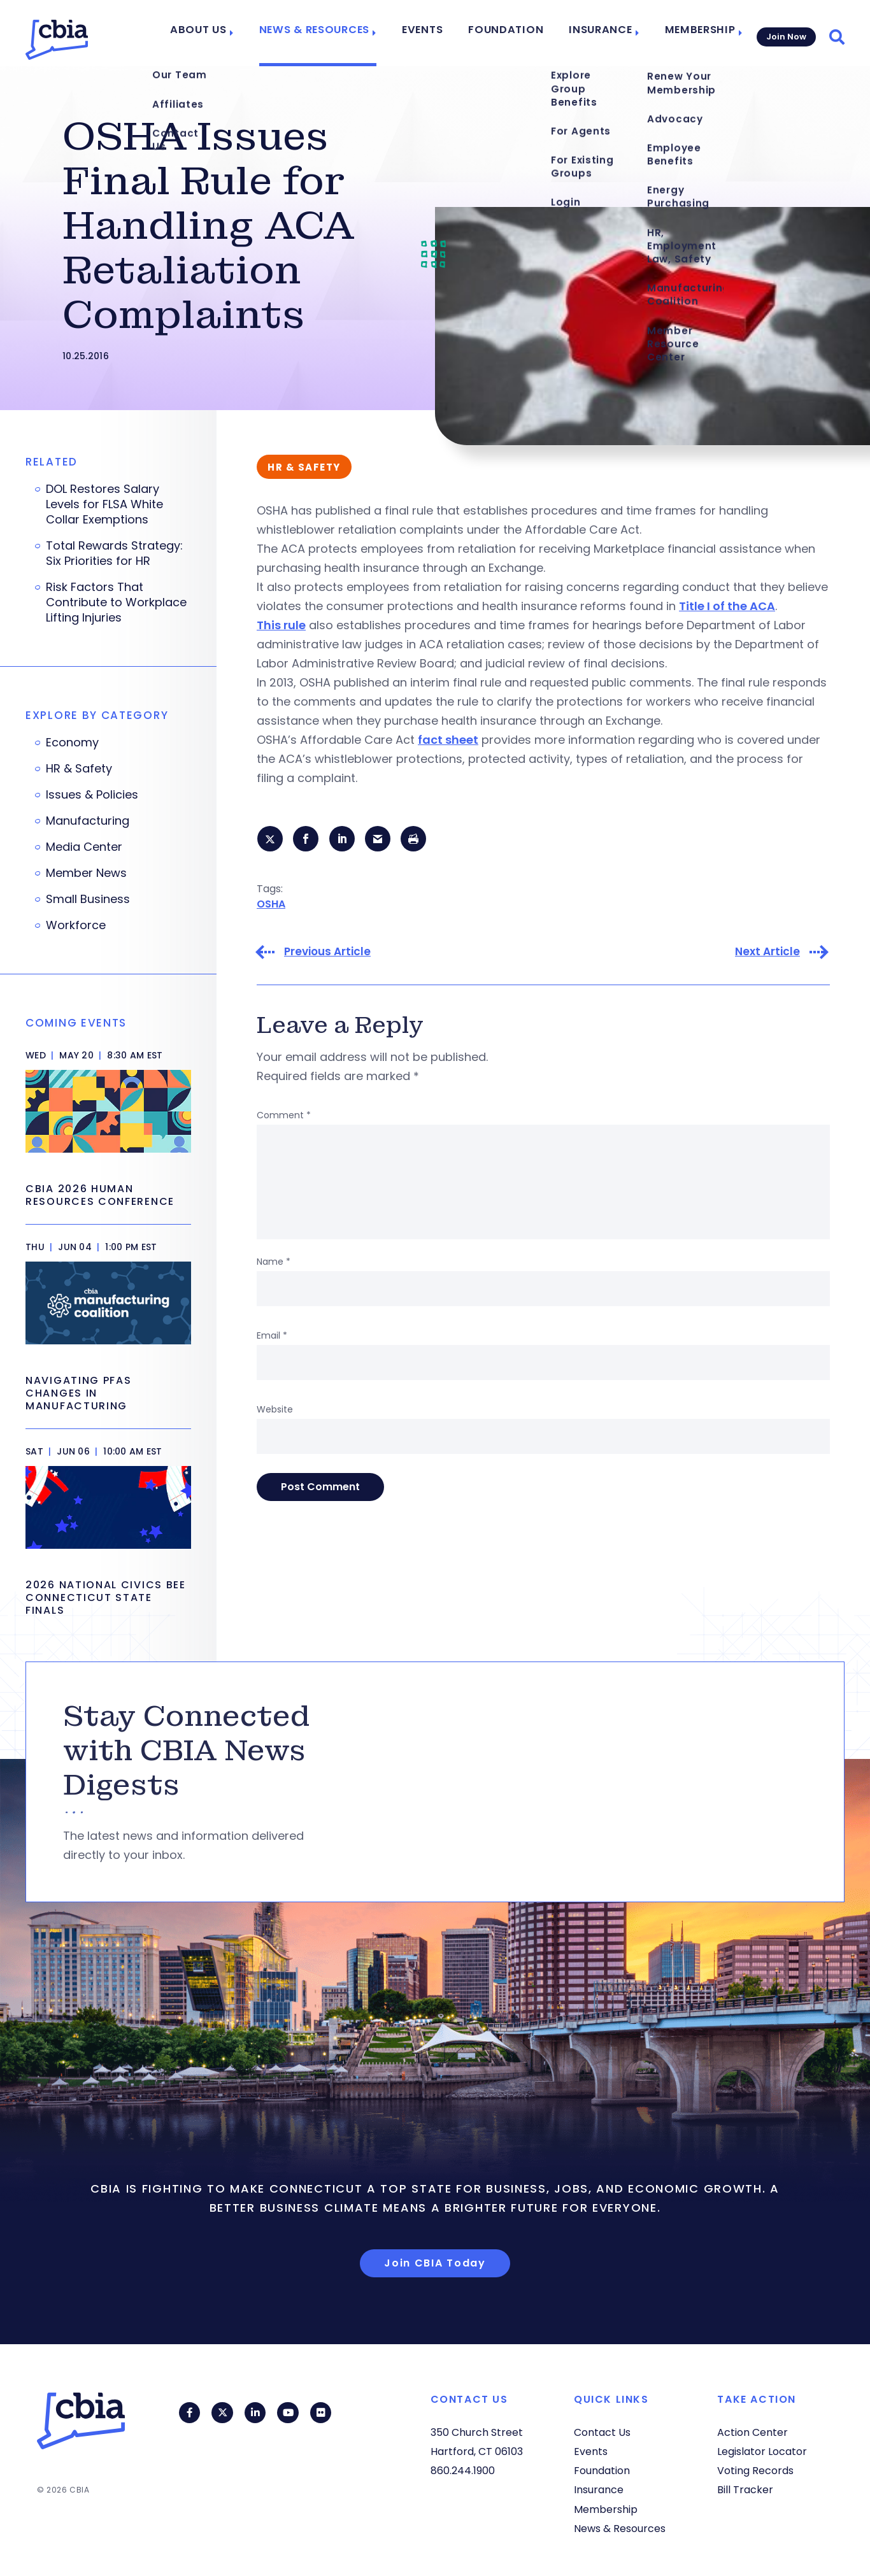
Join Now (785, 33)
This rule (281, 625)
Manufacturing (87, 821)
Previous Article (327, 953)
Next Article (767, 953)
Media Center (84, 847)
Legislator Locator (762, 2451)
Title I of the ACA (727, 606)
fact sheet (448, 740)
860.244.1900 (463, 2470)
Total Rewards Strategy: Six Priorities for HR (114, 553)
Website (275, 1411)
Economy (72, 742)
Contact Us (602, 2432)
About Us (227, 33)
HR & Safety (79, 768)
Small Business (88, 899)
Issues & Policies (92, 794)
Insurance (599, 33)
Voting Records (755, 2470)
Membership (693, 33)
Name (273, 1263)
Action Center (752, 2432)
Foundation (513, 33)
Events (437, 33)
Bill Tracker (745, 2489)
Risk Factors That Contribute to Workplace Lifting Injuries (116, 602)
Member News (86, 873)
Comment (284, 1117)
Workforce (76, 925)
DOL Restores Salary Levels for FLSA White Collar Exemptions (104, 504)
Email (272, 1337)
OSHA (271, 905)
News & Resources (335, 33)
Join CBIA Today (435, 2263)
